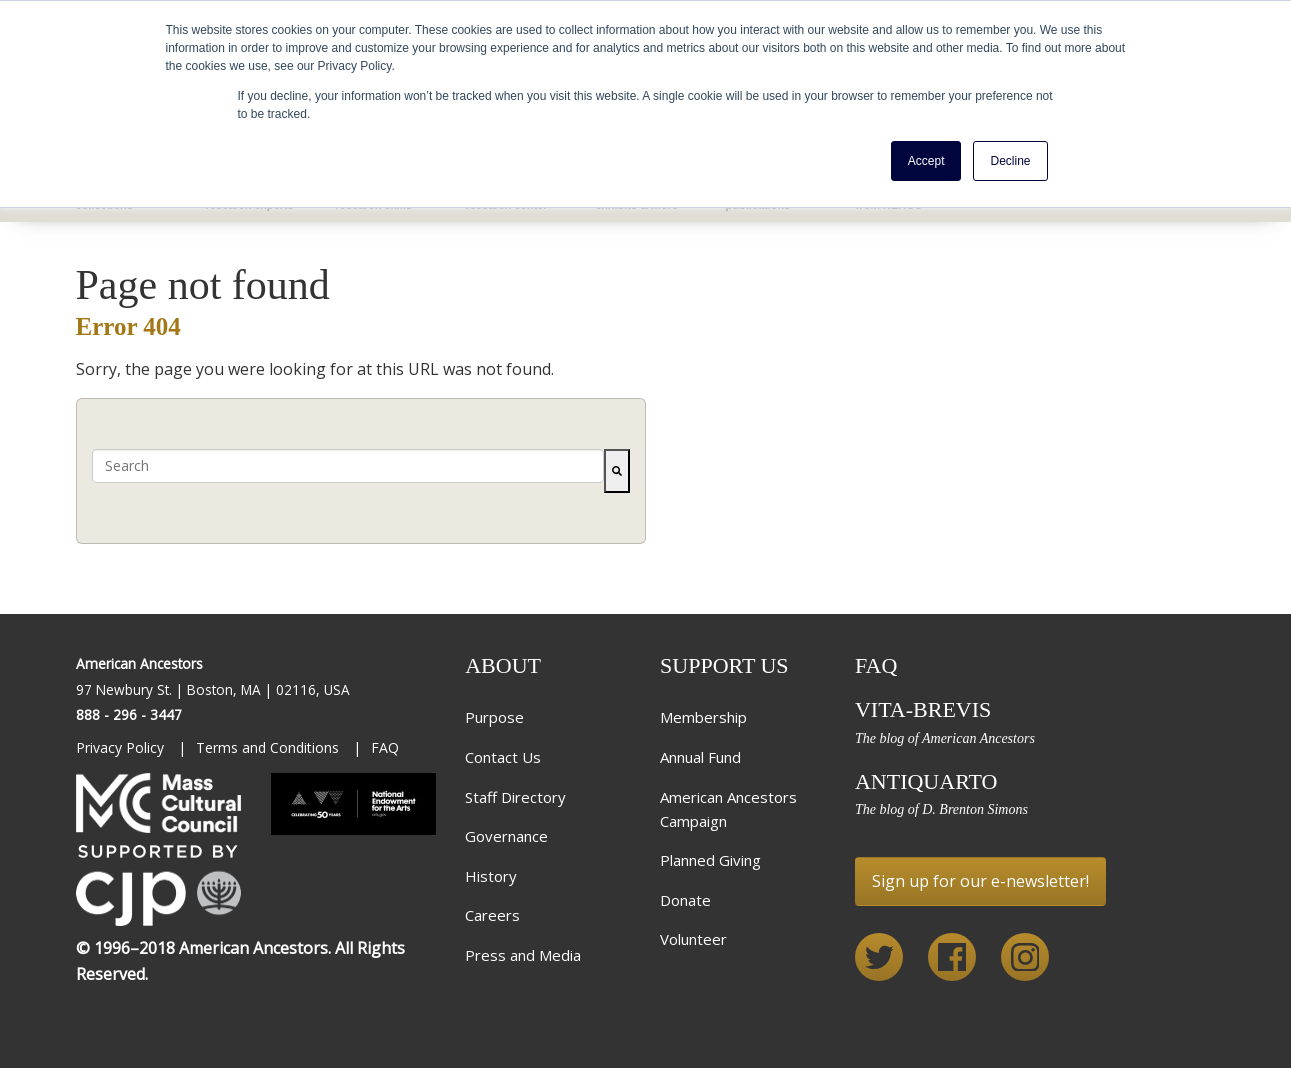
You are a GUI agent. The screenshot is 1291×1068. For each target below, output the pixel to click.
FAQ (876, 665)
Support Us (724, 665)
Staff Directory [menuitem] (515, 797)
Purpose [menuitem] (494, 717)
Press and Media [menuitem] (523, 955)
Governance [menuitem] (506, 836)
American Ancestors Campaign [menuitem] (728, 809)
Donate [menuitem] (685, 900)
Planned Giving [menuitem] (710, 860)
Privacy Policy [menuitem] (122, 747)
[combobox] (348, 466)
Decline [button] (1010, 161)
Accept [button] (926, 161)
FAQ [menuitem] (385, 747)
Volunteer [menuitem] (693, 939)
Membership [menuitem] (703, 717)
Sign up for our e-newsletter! (980, 881)
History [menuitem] (491, 876)
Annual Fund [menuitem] (700, 757)
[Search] (617, 471)
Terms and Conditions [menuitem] (269, 747)
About (503, 665)
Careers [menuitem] (492, 915)
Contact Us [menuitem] (503, 757)
